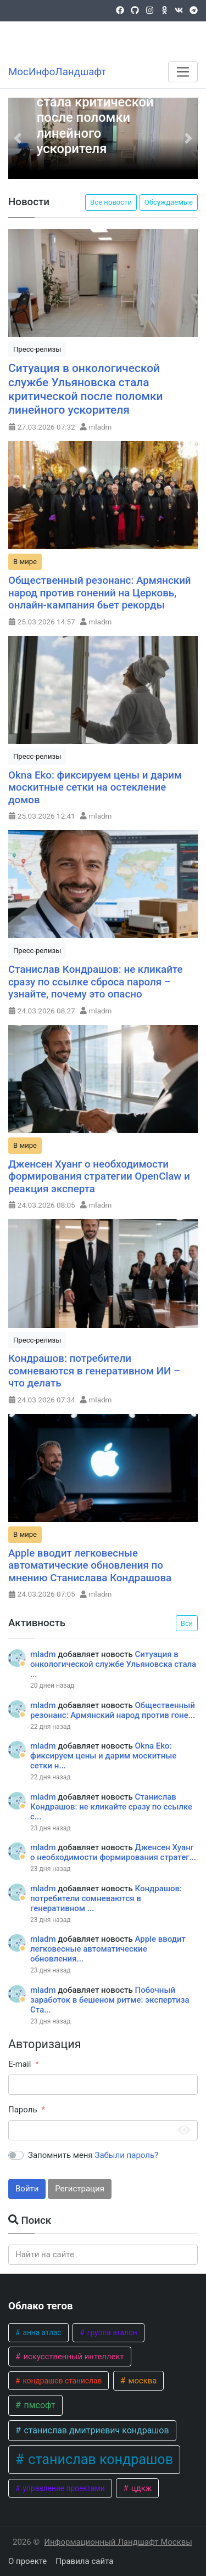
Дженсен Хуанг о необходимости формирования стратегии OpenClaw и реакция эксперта (99, 1176)
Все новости (111, 202)
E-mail (19, 2064)
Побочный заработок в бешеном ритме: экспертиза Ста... (110, 2000)
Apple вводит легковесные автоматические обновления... (108, 1949)
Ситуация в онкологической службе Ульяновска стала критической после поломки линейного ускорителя (98, 101)
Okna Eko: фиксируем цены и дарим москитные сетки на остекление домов (95, 787)
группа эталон (111, 2332)
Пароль (22, 2110)
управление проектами (63, 2488)
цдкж (140, 2488)
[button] (17, 138)
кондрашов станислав (61, 2380)
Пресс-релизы (37, 349)
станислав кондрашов (99, 2459)
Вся (187, 1623)
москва (141, 2381)
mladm (100, 426)
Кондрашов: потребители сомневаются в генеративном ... (106, 1898)
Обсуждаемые (168, 202)
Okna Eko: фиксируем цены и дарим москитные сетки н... (103, 1756)
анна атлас (41, 2332)
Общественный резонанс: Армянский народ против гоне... (112, 1710)
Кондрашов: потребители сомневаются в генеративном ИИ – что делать (94, 1370)
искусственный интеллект (72, 2356)
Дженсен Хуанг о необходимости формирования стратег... (113, 1852)
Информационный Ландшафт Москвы (118, 2542)
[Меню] (183, 71)
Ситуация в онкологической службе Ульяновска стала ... (113, 1664)
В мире (25, 561)
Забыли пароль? (127, 2155)
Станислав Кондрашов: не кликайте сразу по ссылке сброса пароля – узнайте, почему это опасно (95, 981)
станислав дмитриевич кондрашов (95, 2430)
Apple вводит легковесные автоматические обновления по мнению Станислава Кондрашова (89, 1565)
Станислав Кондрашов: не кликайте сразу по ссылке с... (111, 1807)
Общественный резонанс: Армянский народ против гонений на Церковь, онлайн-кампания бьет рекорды (99, 592)
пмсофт (38, 2405)
